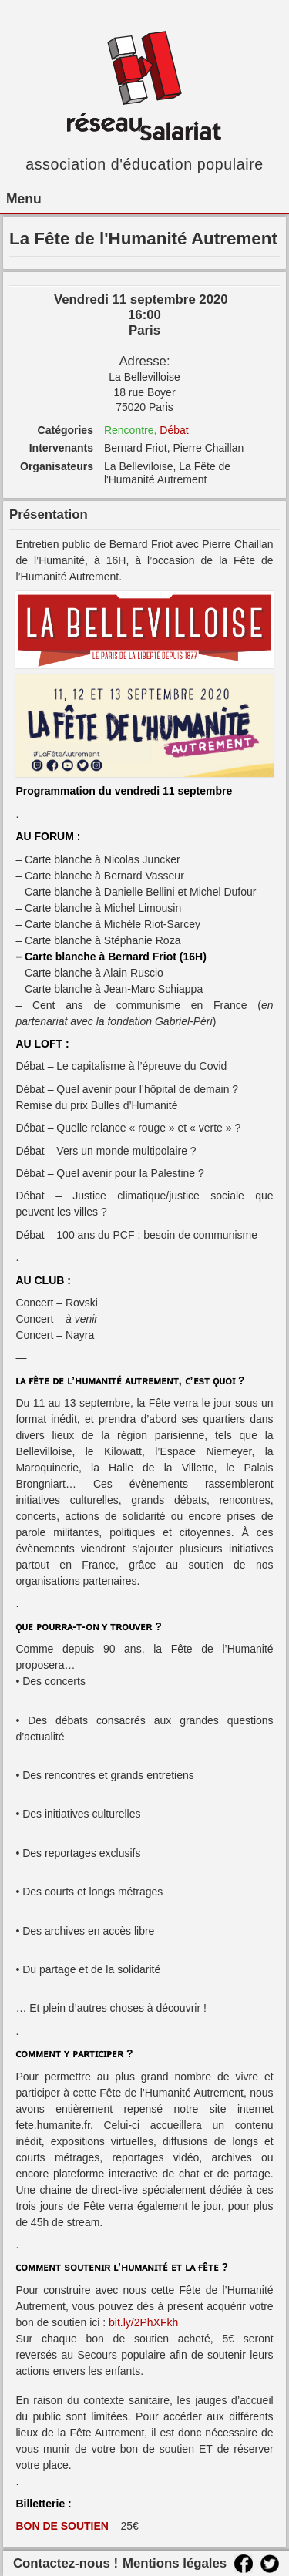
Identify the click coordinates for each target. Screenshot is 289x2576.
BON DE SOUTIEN (62, 2526)
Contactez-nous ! (65, 2563)
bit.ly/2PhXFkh (143, 2322)
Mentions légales (175, 2563)
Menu (24, 199)
